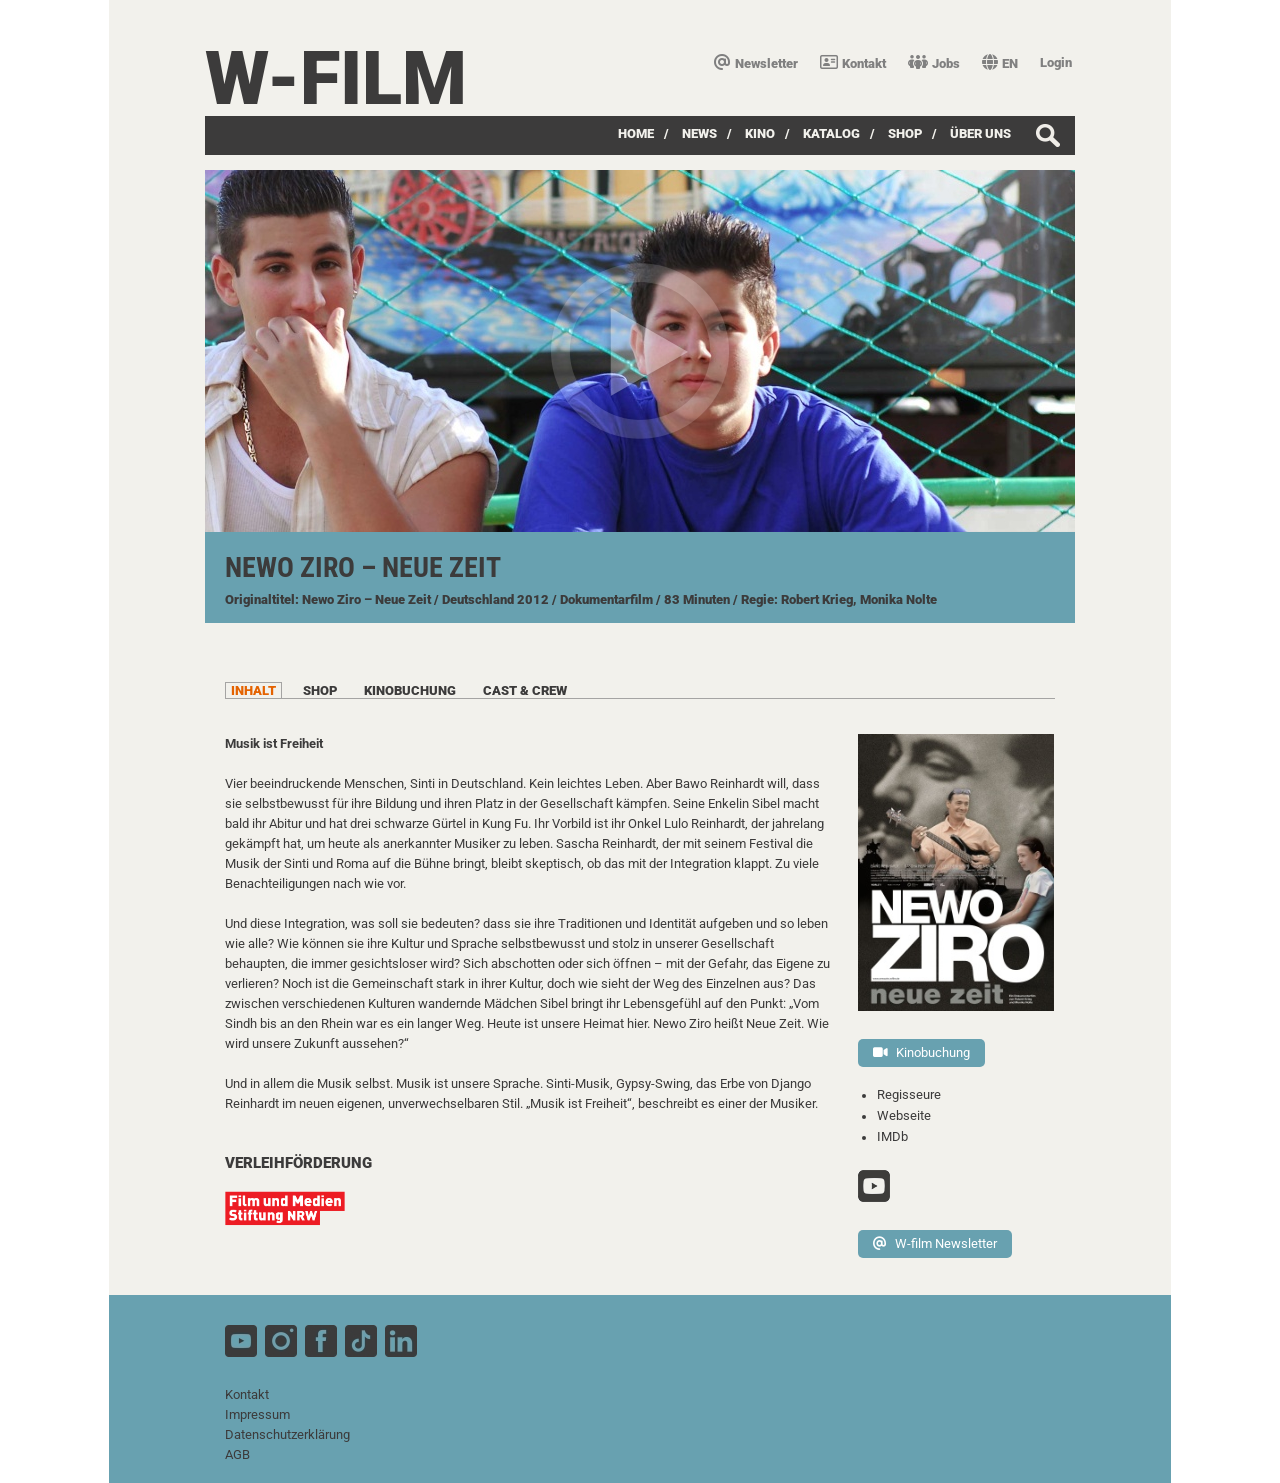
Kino (760, 133)
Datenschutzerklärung (287, 1434)
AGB (237, 1454)
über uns (980, 133)
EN (1000, 63)
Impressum (257, 1414)
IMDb (892, 1136)
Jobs (934, 63)
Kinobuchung (921, 1052)
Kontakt (853, 63)
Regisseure (909, 1094)
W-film (336, 78)
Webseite (904, 1115)
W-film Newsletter (935, 1243)
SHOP (905, 133)
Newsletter (756, 63)
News (699, 133)
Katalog (831, 133)
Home (636, 133)
